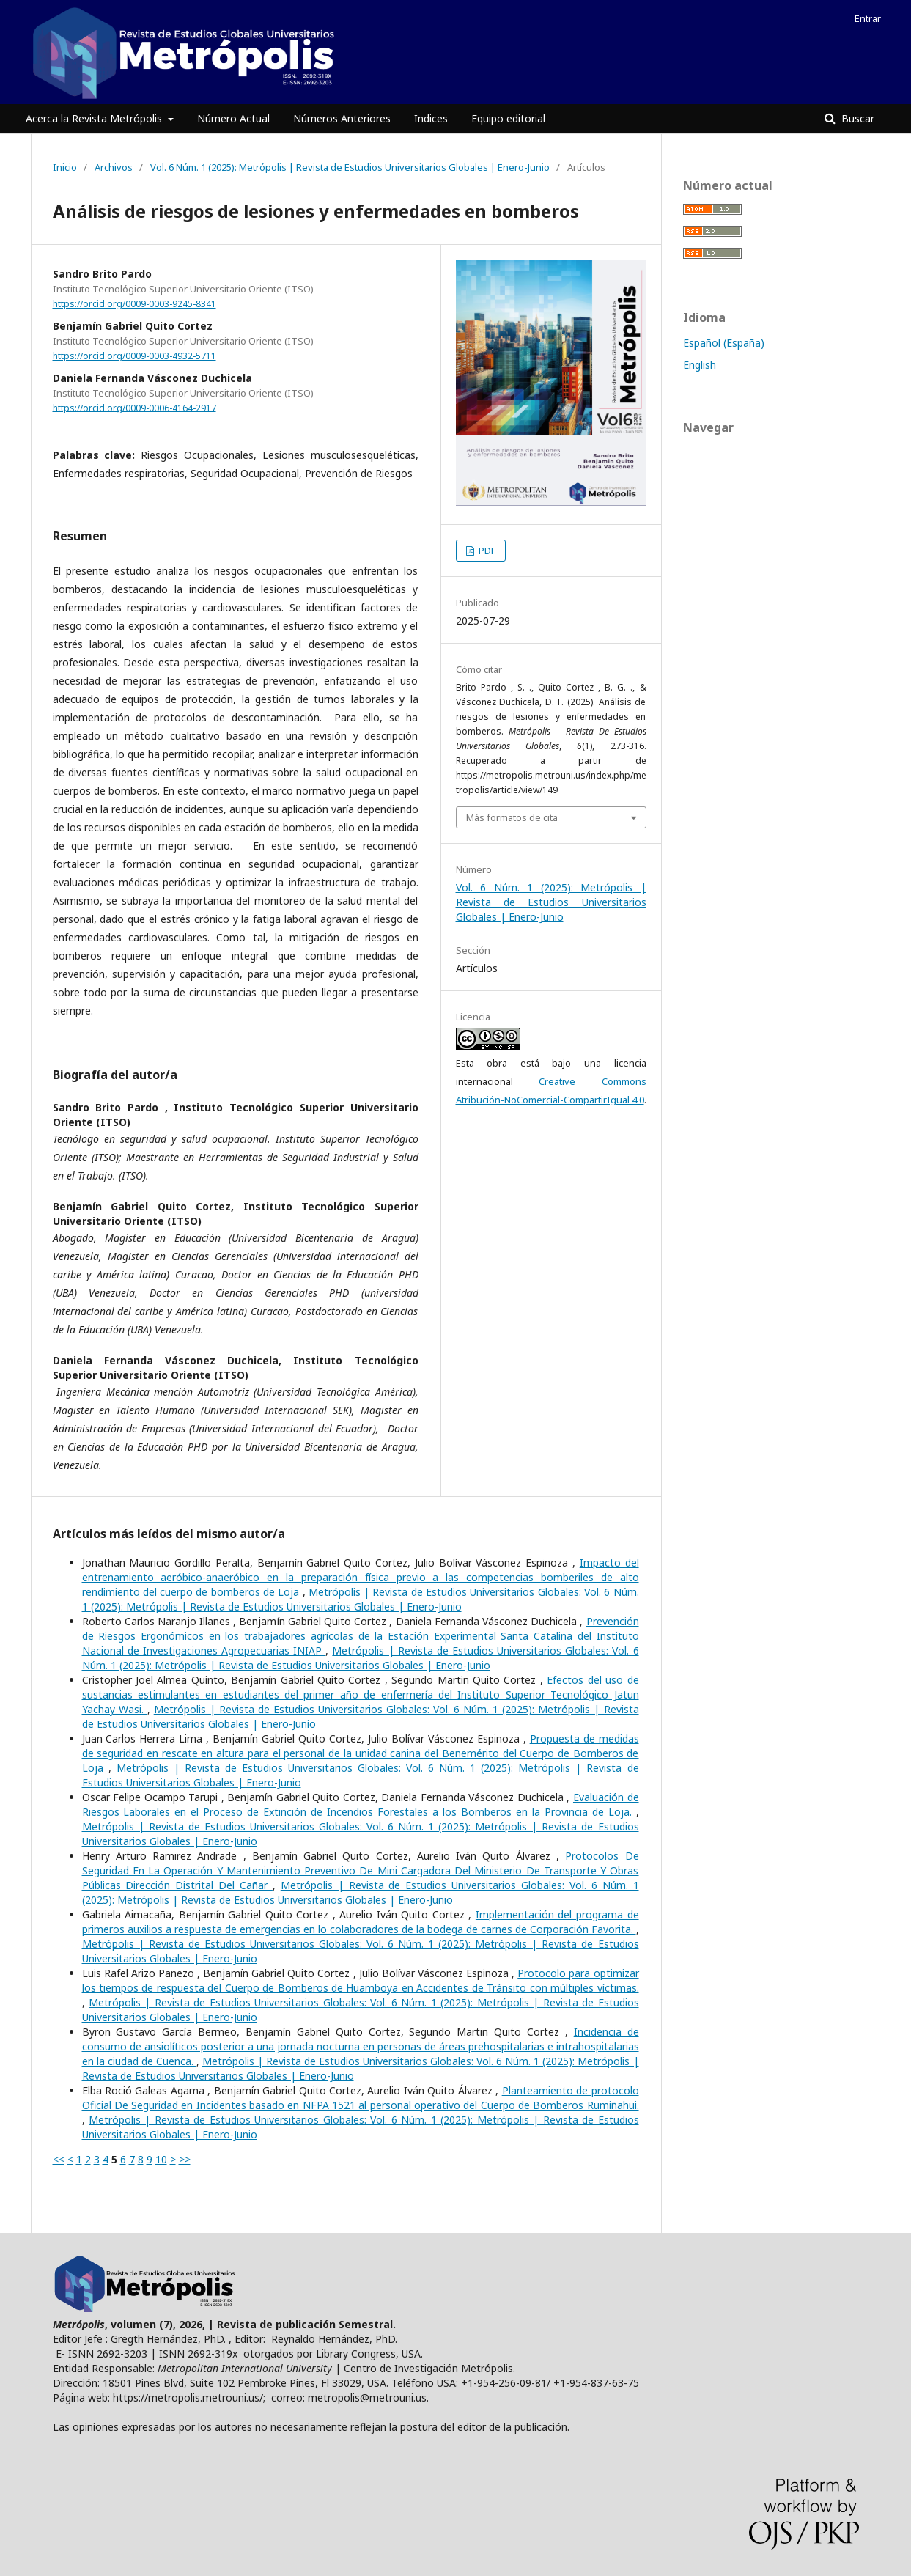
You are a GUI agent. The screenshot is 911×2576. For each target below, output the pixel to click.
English (699, 365)
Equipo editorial (508, 118)
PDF (485, 550)
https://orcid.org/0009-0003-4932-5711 (134, 356)
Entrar (868, 18)
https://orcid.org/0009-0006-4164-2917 (134, 407)
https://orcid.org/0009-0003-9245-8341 (134, 304)
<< (58, 2159)
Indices (431, 118)
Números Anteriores (342, 118)
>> (185, 2159)
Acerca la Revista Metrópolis (95, 118)
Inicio (65, 167)
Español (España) (723, 343)
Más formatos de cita (512, 817)
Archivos (114, 167)
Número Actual (233, 118)
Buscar (856, 118)
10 (161, 2159)
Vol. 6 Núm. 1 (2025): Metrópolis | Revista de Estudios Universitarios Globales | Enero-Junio (350, 167)
